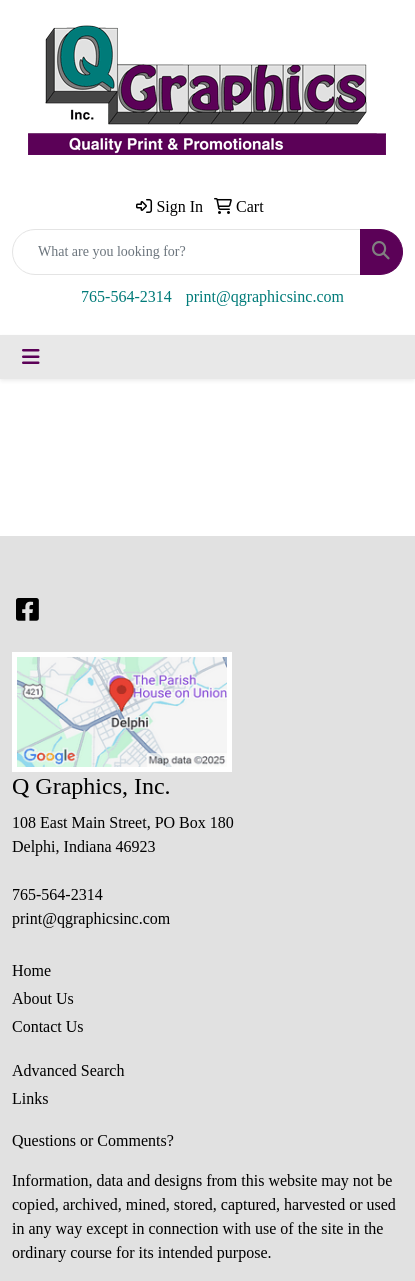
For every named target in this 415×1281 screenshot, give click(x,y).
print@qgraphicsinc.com (265, 296)
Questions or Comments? (93, 1140)
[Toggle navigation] (31, 357)
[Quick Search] (186, 252)
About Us (43, 998)
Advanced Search (68, 1070)
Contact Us (48, 1026)
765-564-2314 (126, 296)
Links (30, 1098)
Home (31, 970)
